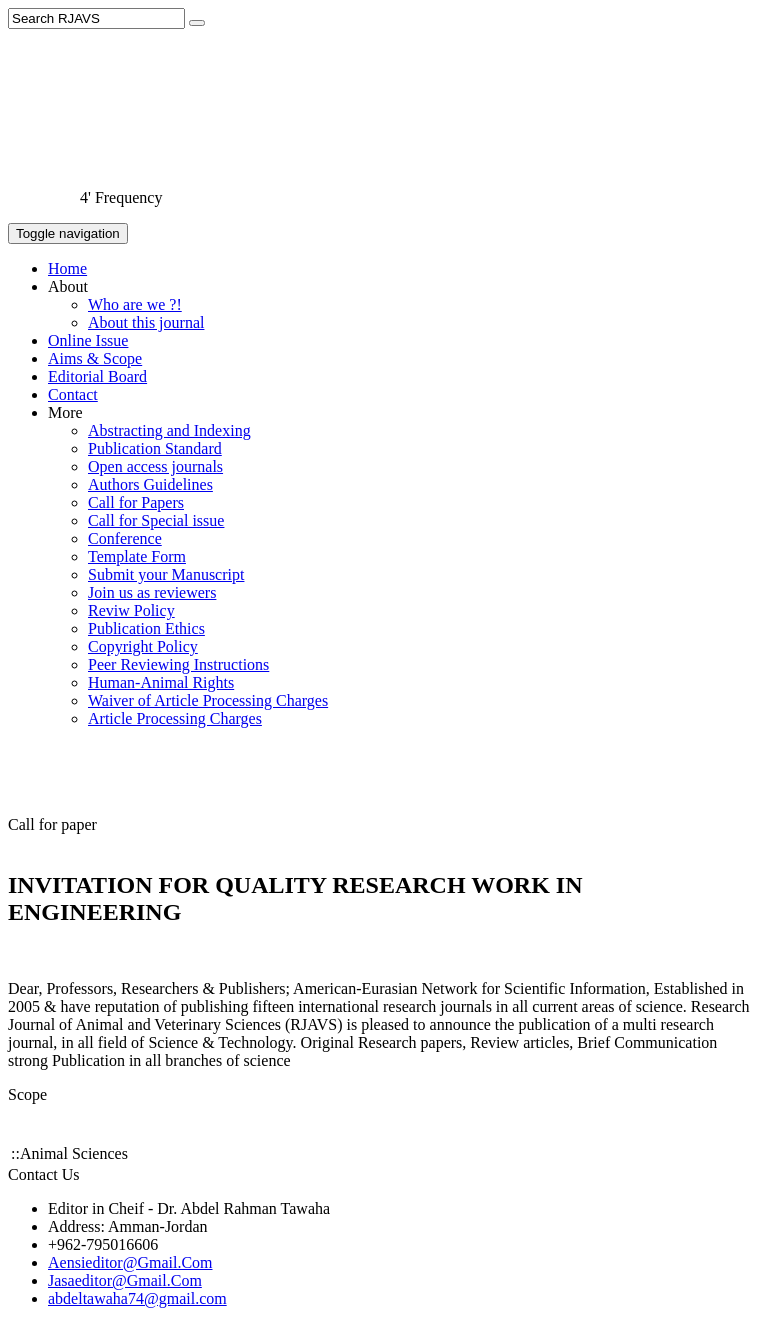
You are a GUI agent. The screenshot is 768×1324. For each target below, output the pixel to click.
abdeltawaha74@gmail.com (137, 1298)
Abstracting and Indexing (169, 430)
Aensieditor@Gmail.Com (130, 1262)
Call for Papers (136, 502)
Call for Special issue (156, 520)
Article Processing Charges (175, 718)
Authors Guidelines (150, 484)
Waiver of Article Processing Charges (208, 700)
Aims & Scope (95, 358)
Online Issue (88, 340)
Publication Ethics (146, 628)
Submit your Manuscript (166, 574)
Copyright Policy (143, 646)
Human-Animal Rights (161, 682)
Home (67, 268)
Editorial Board (97, 376)
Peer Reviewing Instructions (178, 664)
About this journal (146, 322)
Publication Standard (155, 448)
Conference (125, 538)
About (68, 286)
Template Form (137, 556)
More (65, 412)
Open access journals (155, 466)
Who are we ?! (135, 304)
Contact (73, 394)
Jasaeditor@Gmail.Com (125, 1280)
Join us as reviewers (152, 592)
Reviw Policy (131, 610)
